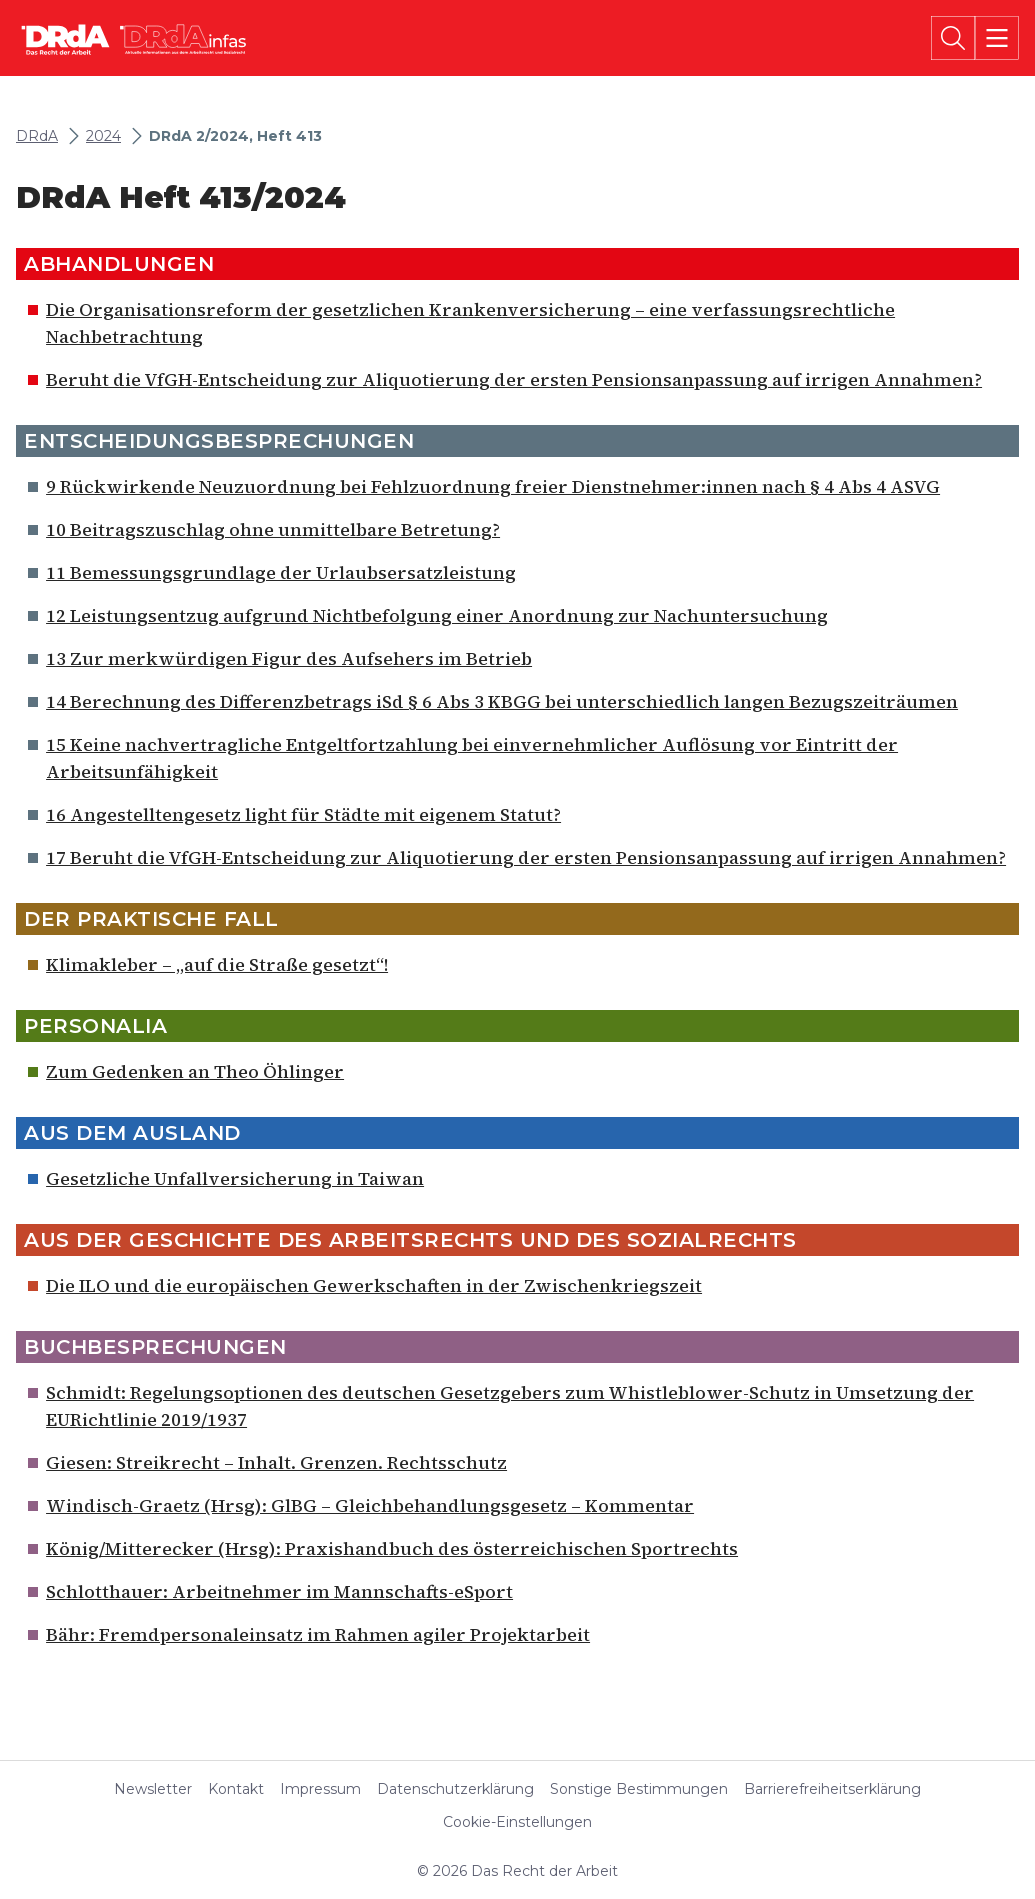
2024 (103, 136)
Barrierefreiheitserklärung (832, 1789)
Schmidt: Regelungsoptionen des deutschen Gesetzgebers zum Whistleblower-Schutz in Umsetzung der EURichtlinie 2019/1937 (510, 1406)
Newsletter (153, 1789)
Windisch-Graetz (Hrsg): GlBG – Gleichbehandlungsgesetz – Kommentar (370, 1505)
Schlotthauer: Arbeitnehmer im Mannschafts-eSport (279, 1591)
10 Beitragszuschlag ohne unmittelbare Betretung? (273, 529)
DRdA (37, 136)
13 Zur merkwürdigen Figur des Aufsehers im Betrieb (289, 658)
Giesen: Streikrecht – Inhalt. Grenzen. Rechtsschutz (276, 1462)
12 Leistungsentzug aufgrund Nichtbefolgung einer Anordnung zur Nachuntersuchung (437, 615)
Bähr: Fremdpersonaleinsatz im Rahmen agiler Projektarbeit (318, 1634)
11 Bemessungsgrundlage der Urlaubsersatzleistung (281, 572)
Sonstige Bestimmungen (639, 1789)
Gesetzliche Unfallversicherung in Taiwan (235, 1178)
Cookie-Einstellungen (517, 1822)
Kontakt (236, 1789)
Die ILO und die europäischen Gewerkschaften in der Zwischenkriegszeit (374, 1285)
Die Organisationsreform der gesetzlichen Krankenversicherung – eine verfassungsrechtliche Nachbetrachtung (470, 323)
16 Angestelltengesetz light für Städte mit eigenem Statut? (303, 814)
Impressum (320, 1789)
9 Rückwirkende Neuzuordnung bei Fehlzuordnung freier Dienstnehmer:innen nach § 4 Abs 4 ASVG (493, 486)
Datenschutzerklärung (455, 1789)
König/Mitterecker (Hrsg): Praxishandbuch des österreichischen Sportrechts (392, 1548)
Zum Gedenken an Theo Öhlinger (195, 1071)
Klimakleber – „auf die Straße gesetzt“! (217, 964)
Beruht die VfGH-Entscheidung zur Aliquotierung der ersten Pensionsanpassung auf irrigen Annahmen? (514, 379)
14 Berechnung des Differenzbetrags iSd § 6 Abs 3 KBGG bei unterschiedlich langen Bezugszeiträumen (502, 701)
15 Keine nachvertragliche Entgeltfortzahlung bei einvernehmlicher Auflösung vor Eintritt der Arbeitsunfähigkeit (472, 758)
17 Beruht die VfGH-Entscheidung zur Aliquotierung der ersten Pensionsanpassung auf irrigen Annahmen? (526, 857)
